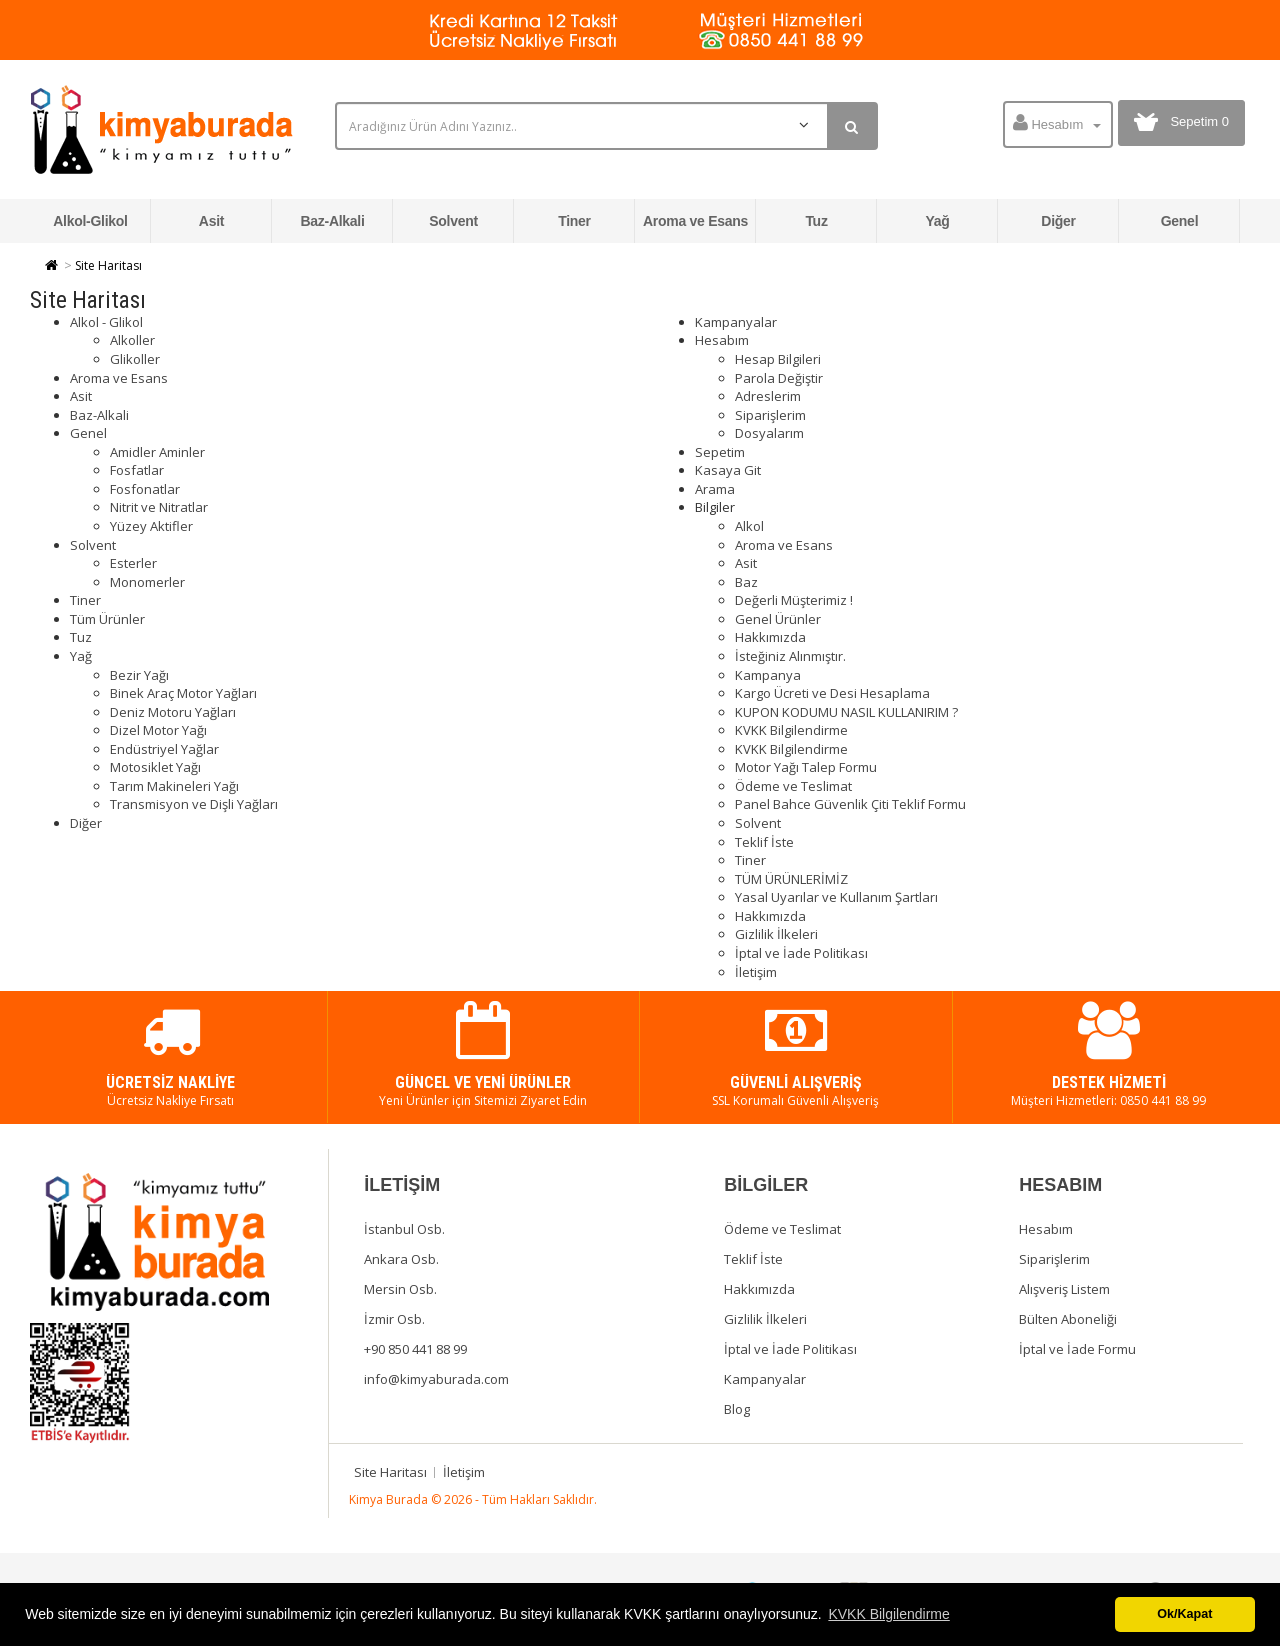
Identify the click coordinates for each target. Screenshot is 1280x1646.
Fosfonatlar (145, 489)
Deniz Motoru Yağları (173, 712)
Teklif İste (764, 842)
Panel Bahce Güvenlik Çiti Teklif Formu (850, 804)
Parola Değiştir (779, 378)
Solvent (453, 221)
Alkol (749, 526)
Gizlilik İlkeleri (776, 934)
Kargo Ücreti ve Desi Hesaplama (832, 693)
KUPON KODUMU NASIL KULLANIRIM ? (846, 712)
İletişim (756, 972)
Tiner (574, 221)
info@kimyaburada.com (436, 1379)
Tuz (816, 221)
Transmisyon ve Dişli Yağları (194, 804)
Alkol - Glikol (106, 322)
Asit (211, 221)
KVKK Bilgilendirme (791, 730)
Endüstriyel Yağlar (164, 749)
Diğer (1058, 221)
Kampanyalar (736, 322)
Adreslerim (768, 396)
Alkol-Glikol (90, 221)
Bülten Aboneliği (1068, 1319)
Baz (746, 582)
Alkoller (132, 340)
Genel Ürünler (778, 619)
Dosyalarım (769, 433)
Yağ (937, 221)
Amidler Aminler (157, 452)
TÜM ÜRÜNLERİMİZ (791, 879)
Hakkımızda (770, 637)
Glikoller (135, 359)
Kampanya (768, 675)
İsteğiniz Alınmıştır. (790, 656)
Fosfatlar (137, 470)
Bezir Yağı (139, 675)
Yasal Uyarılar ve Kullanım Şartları (836, 897)
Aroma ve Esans (695, 221)
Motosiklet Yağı (155, 767)
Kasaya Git (728, 470)
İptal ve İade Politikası (801, 953)
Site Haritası (108, 265)
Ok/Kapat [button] (1184, 1614)
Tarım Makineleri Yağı (174, 786)
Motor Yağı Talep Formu (806, 767)
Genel (1180, 221)
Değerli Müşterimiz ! (794, 600)
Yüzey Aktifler (151, 526)
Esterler (133, 563)
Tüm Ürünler (107, 619)
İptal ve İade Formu (1077, 1349)
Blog (737, 1409)
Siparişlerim (770, 415)
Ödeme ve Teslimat (793, 786)
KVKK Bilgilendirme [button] (888, 1614)
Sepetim (720, 452)
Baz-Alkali (332, 221)
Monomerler (147, 582)
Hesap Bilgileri (778, 359)
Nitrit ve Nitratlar (159, 507)
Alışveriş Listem (1064, 1289)
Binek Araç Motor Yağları (183, 693)
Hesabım (722, 340)
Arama (715, 489)
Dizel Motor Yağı (158, 730)
